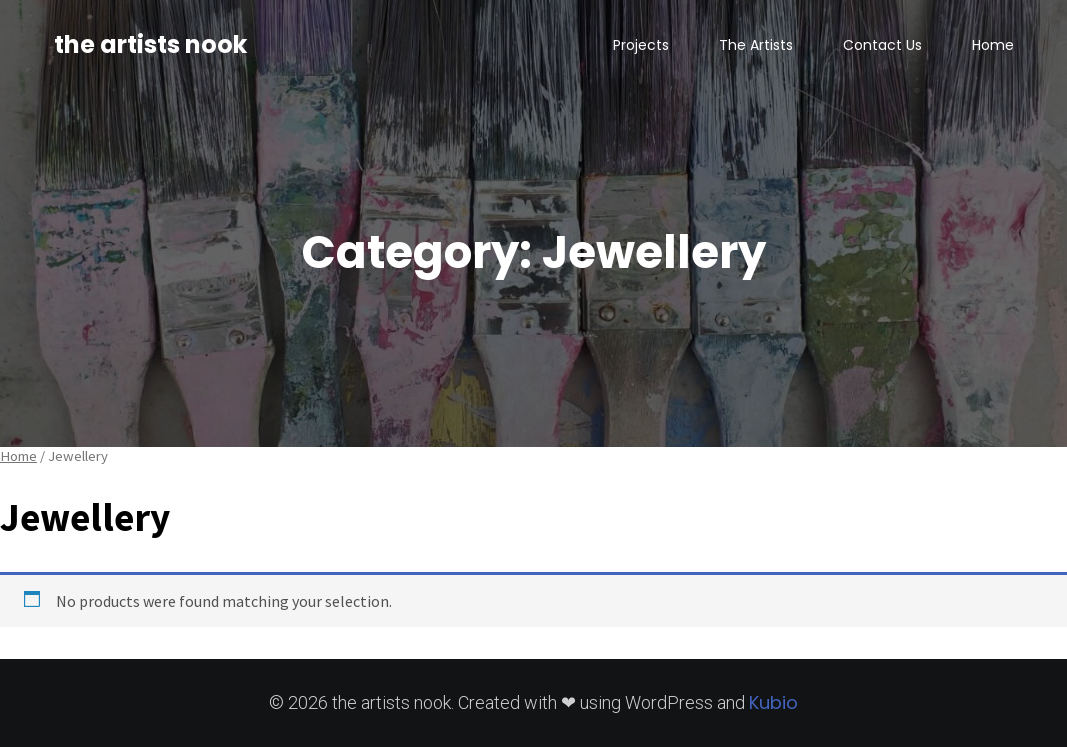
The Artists (756, 45)
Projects (641, 45)
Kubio (773, 702)
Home (993, 45)
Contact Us (882, 45)
